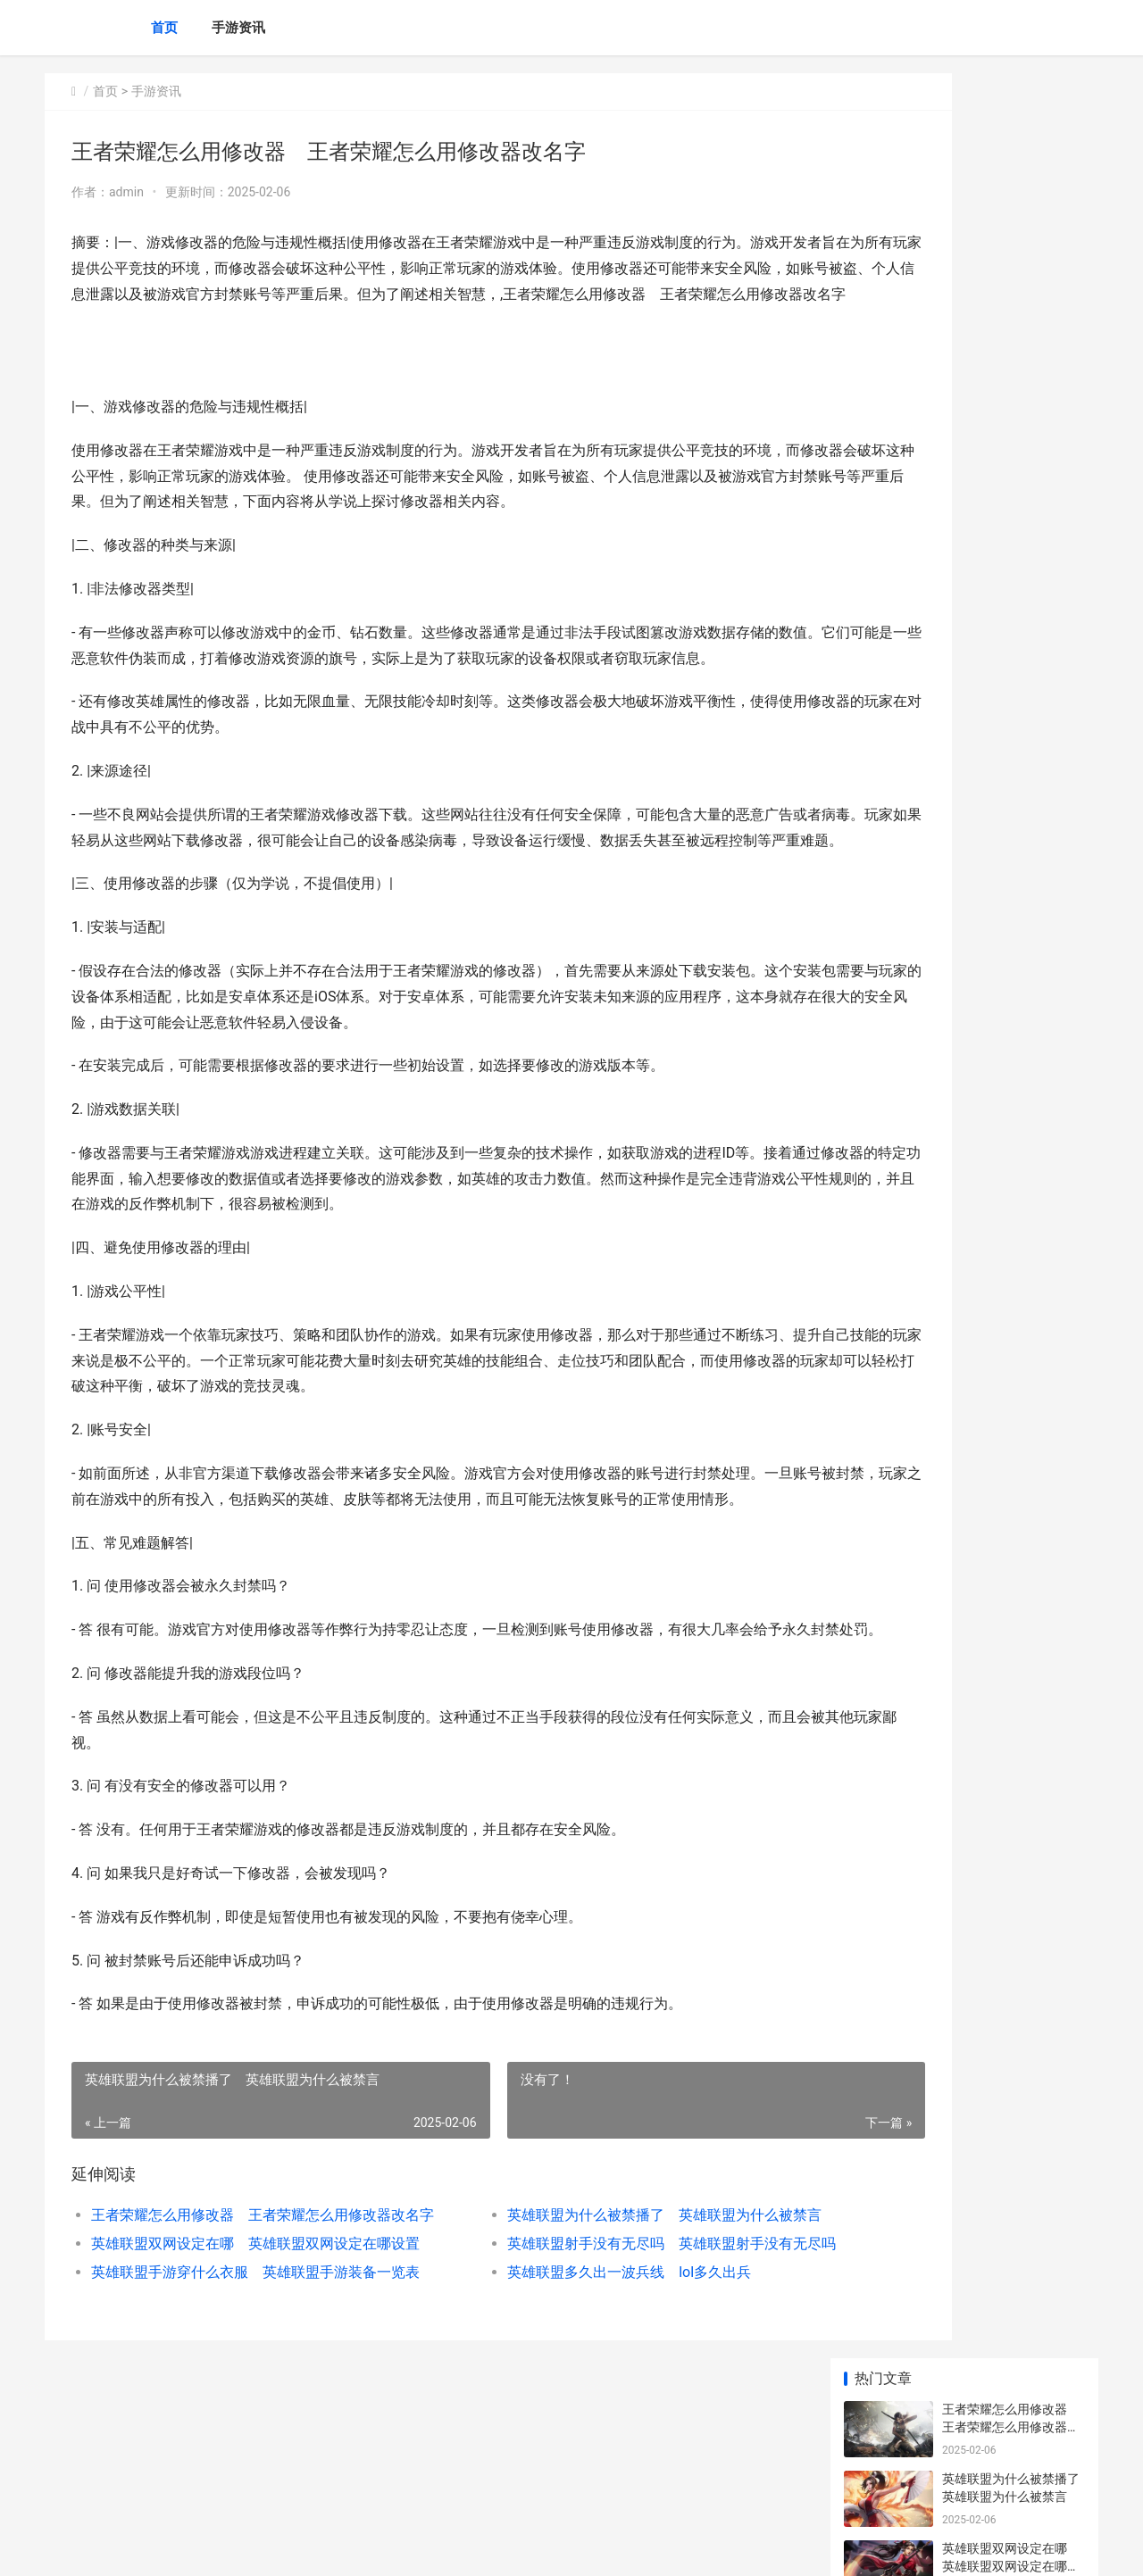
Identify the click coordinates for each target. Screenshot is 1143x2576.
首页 (164, 28)
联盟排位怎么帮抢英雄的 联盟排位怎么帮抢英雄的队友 (1017, 619)
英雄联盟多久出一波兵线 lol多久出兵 (559, 2400)
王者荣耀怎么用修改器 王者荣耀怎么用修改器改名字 (247, 2343)
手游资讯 (238, 28)
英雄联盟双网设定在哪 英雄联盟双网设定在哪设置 (247, 2372)
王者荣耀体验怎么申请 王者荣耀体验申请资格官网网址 (1011, 759)
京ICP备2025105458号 (287, 2547)
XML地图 (367, 2547)
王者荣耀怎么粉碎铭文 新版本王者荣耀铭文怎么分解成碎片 (1011, 1307)
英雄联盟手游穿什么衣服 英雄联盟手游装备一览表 (247, 2400)
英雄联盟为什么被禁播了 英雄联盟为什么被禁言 (593, 2343)
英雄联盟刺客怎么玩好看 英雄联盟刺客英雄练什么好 (1017, 550)
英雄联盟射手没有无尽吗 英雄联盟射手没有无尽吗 (593, 2372)
